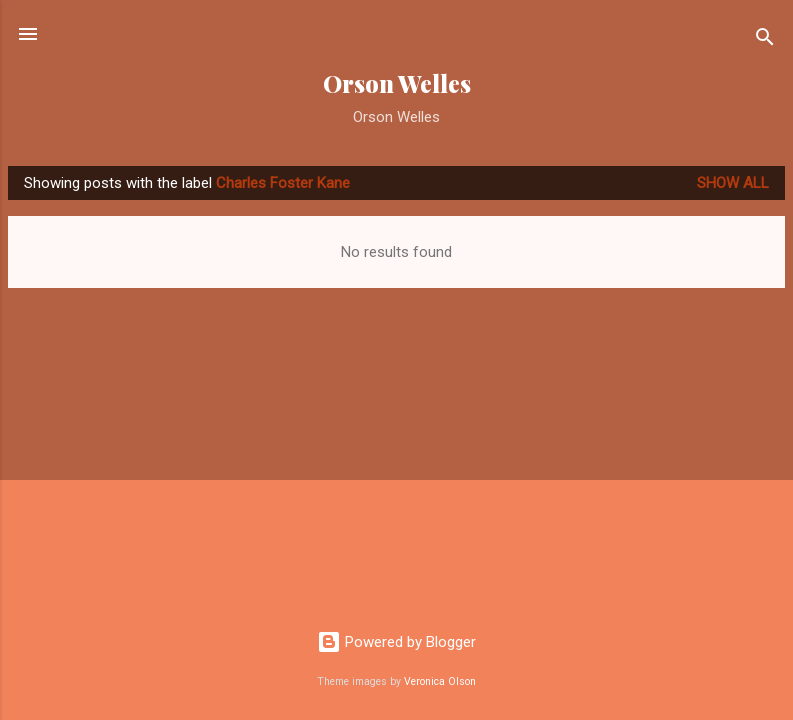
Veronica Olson (440, 681)
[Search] (765, 40)
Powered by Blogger (396, 642)
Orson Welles (397, 83)
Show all (733, 183)
